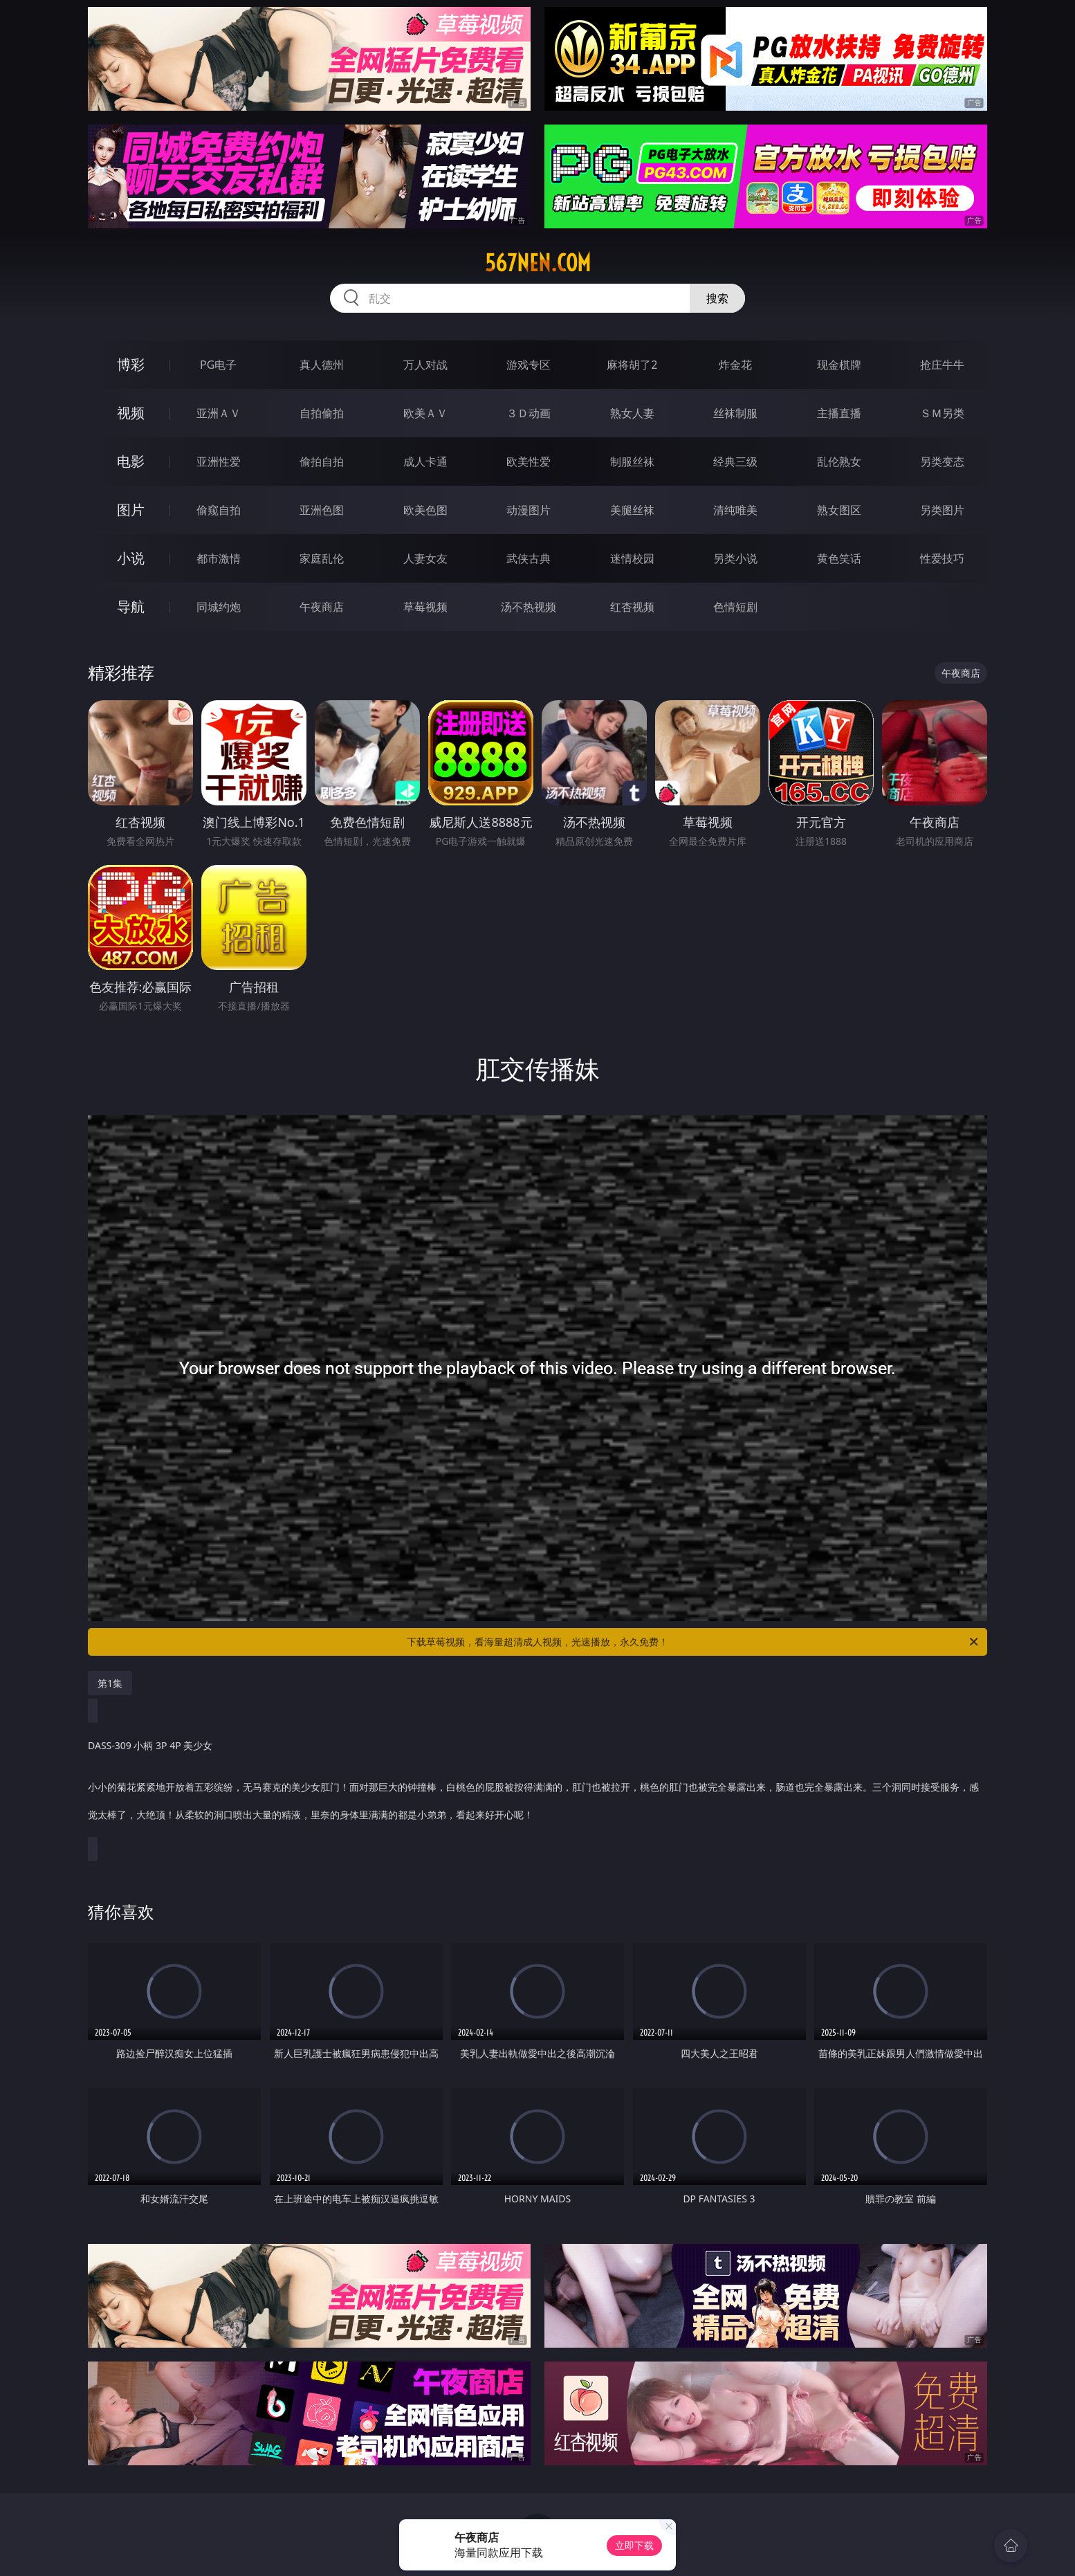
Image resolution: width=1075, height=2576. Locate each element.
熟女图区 (839, 510)
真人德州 (322, 364)
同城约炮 (218, 606)
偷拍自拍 (322, 461)
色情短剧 (735, 606)
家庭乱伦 (322, 558)
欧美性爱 (528, 461)
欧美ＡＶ (425, 413)
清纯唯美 (735, 510)
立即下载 (634, 2545)
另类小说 (735, 558)
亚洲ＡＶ (218, 413)
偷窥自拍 (218, 510)
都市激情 (218, 558)
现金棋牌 (839, 364)
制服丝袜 (632, 461)
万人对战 (425, 364)
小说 (131, 558)
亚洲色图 (322, 510)
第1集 (110, 1683)
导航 (131, 606)
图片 (131, 509)
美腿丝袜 (632, 510)
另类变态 (942, 461)
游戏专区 (528, 364)
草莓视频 (425, 606)
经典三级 (735, 461)
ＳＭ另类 (942, 413)
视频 (131, 412)
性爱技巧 (942, 558)
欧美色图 (425, 510)
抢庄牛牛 (942, 364)
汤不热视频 (528, 606)
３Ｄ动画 (528, 413)
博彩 (131, 364)
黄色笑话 (839, 558)
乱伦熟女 (839, 461)
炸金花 (735, 364)
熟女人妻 (632, 413)
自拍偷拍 (322, 413)
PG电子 (218, 364)
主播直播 (839, 413)
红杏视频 (632, 606)
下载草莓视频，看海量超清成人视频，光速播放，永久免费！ (693, 1642)
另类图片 (942, 510)
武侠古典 (528, 558)
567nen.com (538, 263)
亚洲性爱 (218, 461)
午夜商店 (322, 606)
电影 (131, 461)
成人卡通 (425, 461)
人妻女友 (425, 558)
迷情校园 (632, 558)
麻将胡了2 (632, 364)
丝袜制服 (735, 413)
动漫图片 (528, 510)
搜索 (717, 298)
